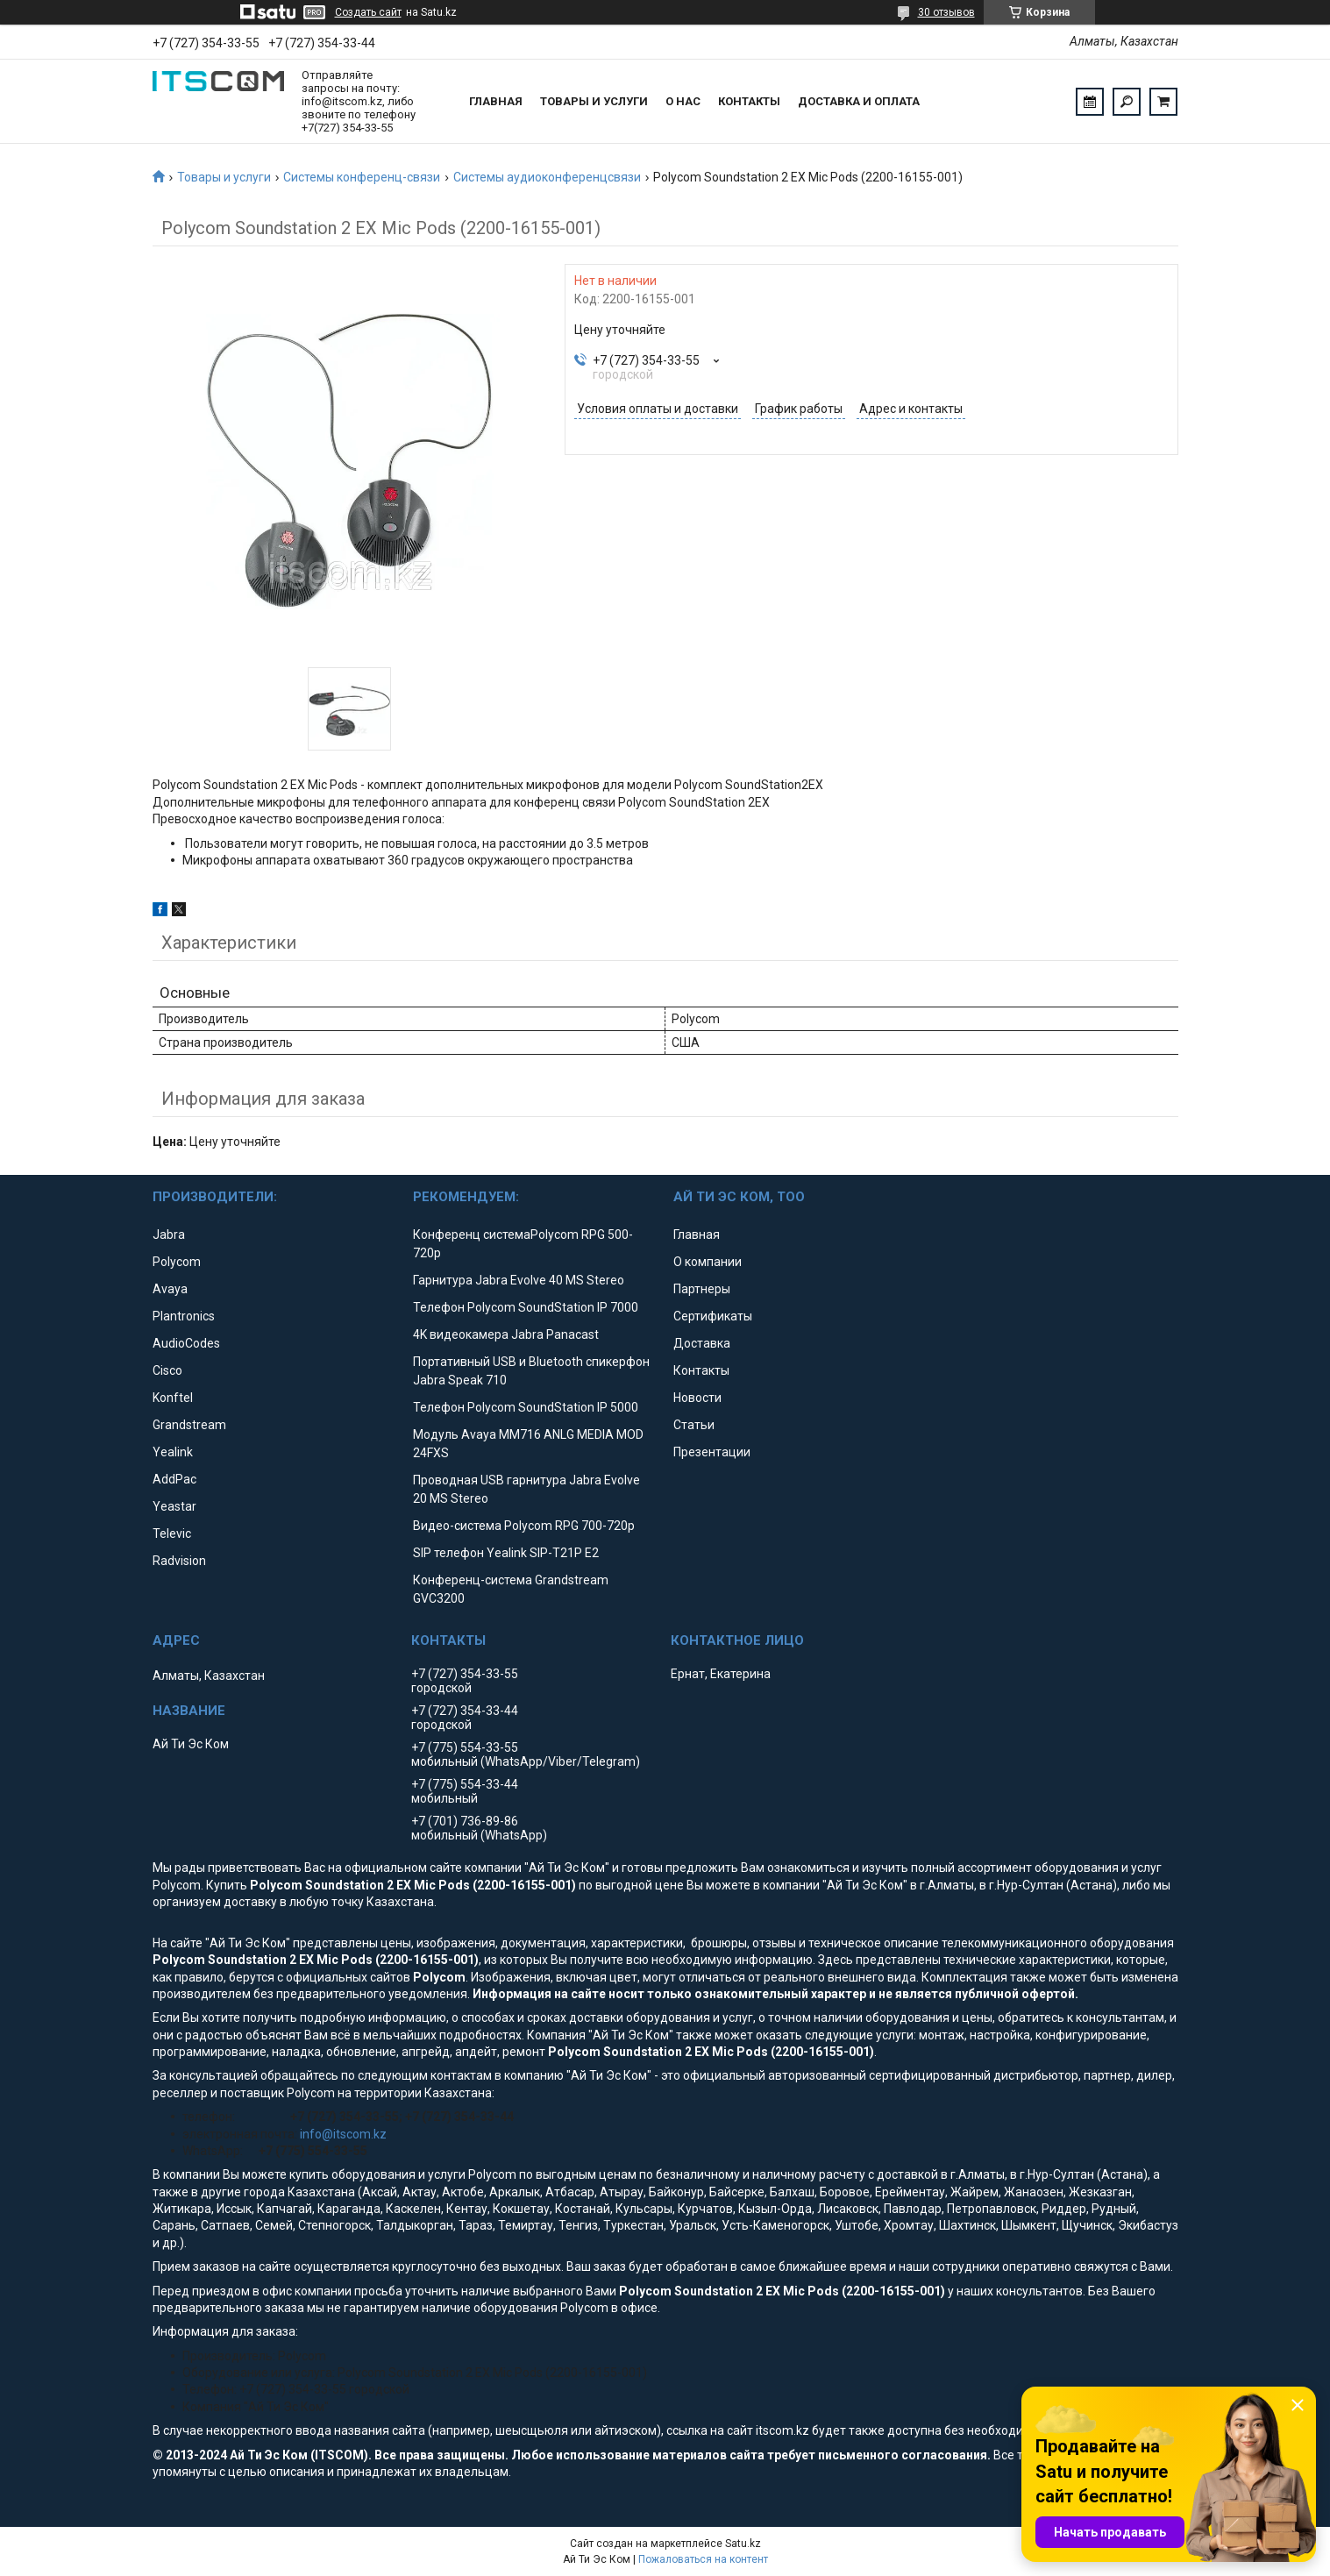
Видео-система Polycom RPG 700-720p (524, 1526)
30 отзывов (946, 12)
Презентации (711, 1452)
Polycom (177, 1262)
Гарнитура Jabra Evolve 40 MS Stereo (518, 1280)
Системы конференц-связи (361, 177)
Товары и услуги (594, 101)
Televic (172, 1533)
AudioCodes (186, 1343)
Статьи (694, 1425)
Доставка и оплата (859, 101)
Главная (496, 101)
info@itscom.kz (343, 2134)
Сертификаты (712, 1316)
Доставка (701, 1343)
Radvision (179, 1561)
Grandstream (189, 1425)
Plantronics (184, 1316)
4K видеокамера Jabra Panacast (506, 1334)
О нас (683, 101)
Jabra (169, 1235)
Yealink (173, 1452)
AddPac (174, 1479)
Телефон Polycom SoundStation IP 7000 (525, 1307)
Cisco (167, 1370)
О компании (707, 1262)
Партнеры (701, 1289)
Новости (697, 1398)
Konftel (173, 1398)
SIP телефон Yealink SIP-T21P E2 (506, 1553)
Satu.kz (743, 2543)
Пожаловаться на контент (703, 2559)
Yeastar (174, 1506)
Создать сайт (368, 12)
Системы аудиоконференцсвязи (547, 177)
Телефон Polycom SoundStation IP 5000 (525, 1407)
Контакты (749, 101)
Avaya (170, 1289)
